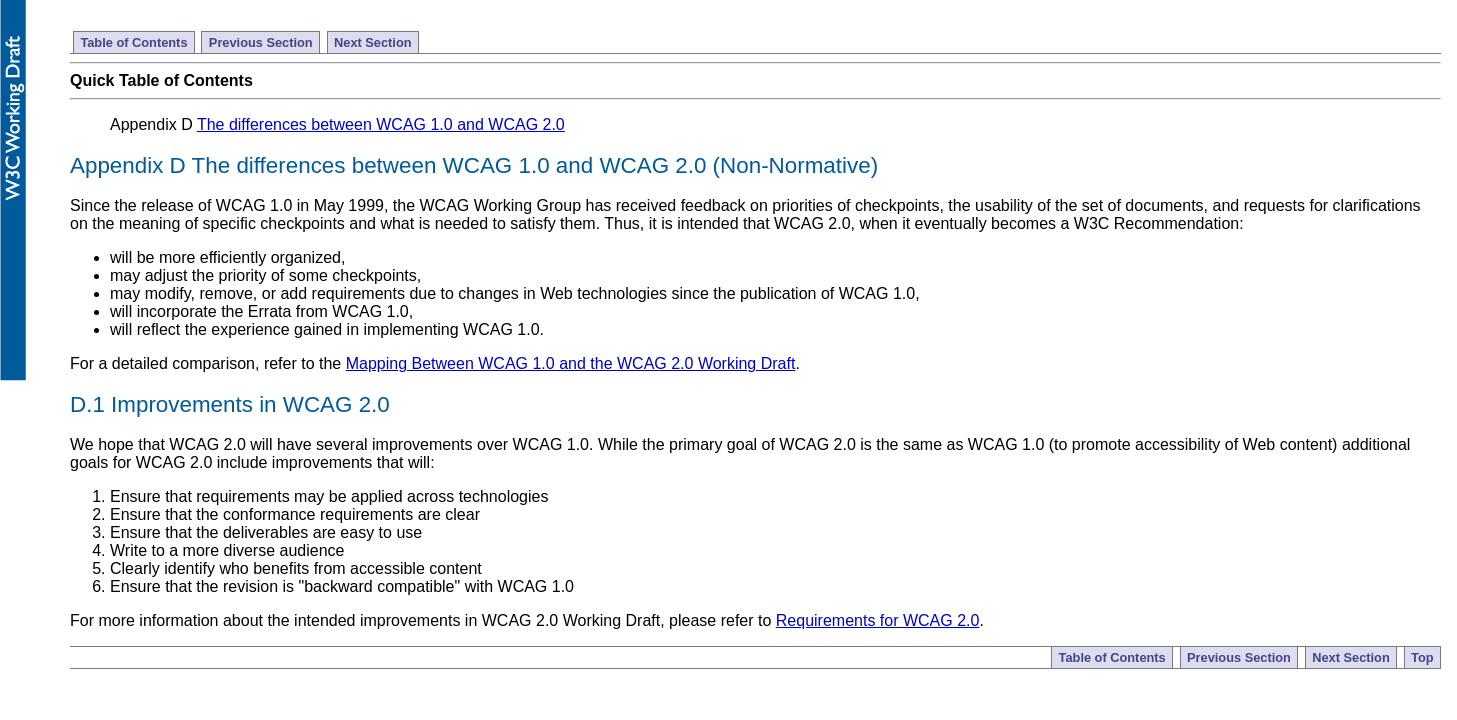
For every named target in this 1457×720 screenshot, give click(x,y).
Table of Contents (133, 42)
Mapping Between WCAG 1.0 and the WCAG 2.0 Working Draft (571, 363)
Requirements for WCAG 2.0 (878, 620)
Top (1422, 657)
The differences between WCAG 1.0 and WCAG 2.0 (381, 124)
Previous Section (261, 42)
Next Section (373, 42)
